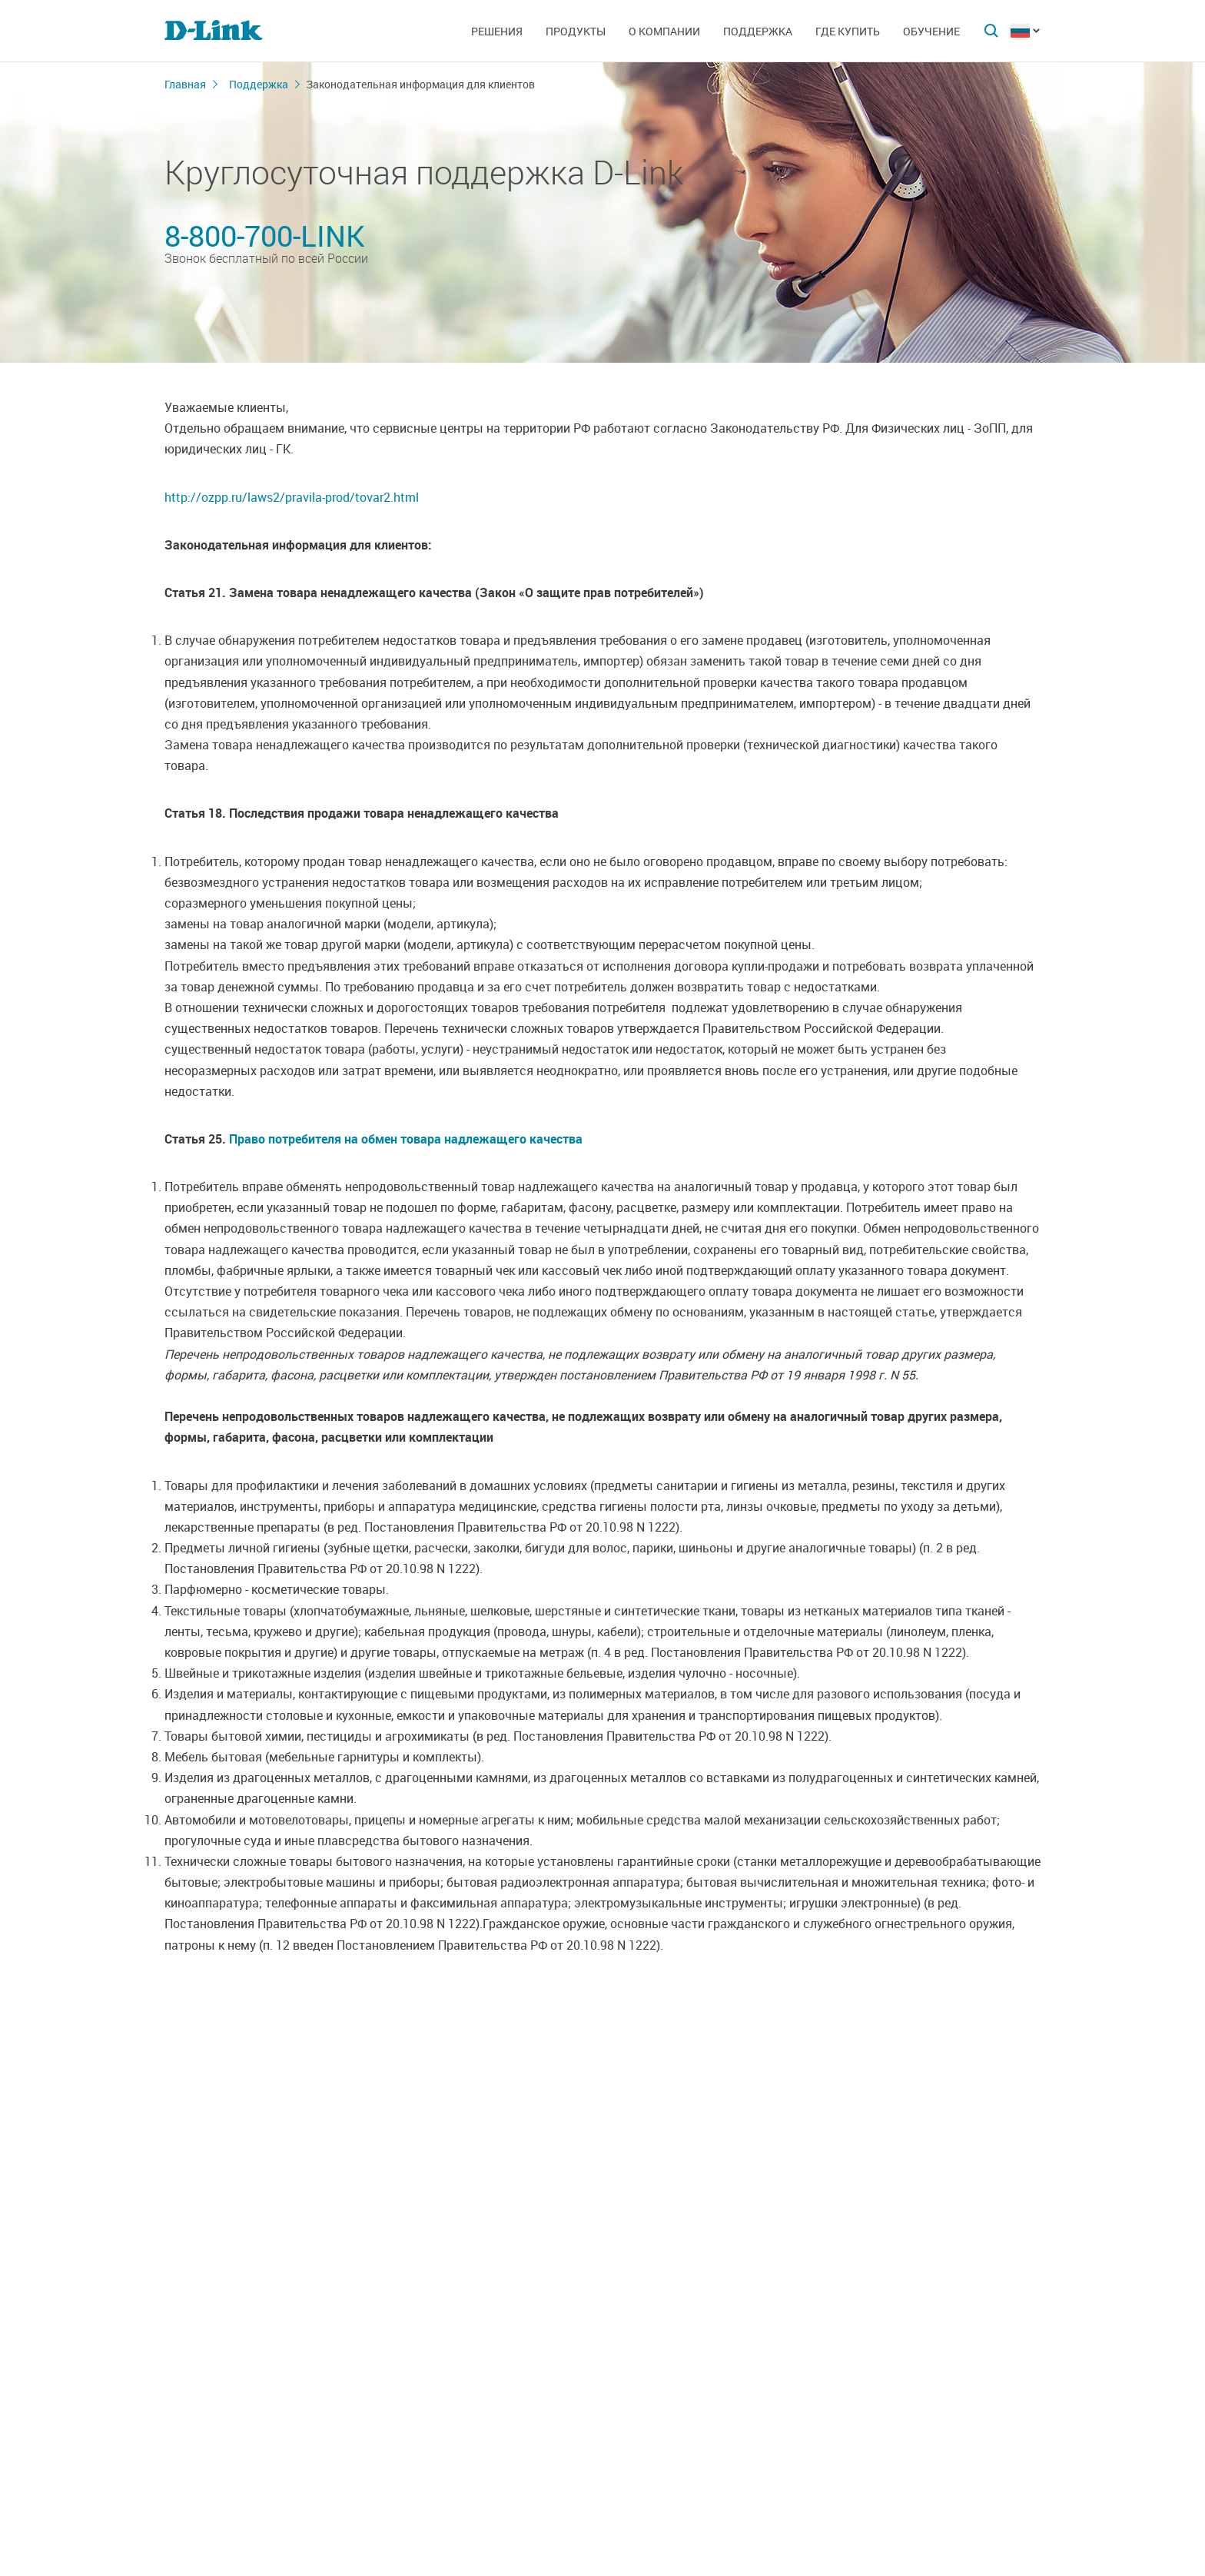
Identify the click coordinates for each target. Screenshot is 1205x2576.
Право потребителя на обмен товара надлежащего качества (406, 1138)
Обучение (931, 31)
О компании (664, 31)
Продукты (576, 31)
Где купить (847, 31)
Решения (497, 31)
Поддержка (757, 31)
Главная (185, 84)
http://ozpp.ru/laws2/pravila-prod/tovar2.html (291, 497)
